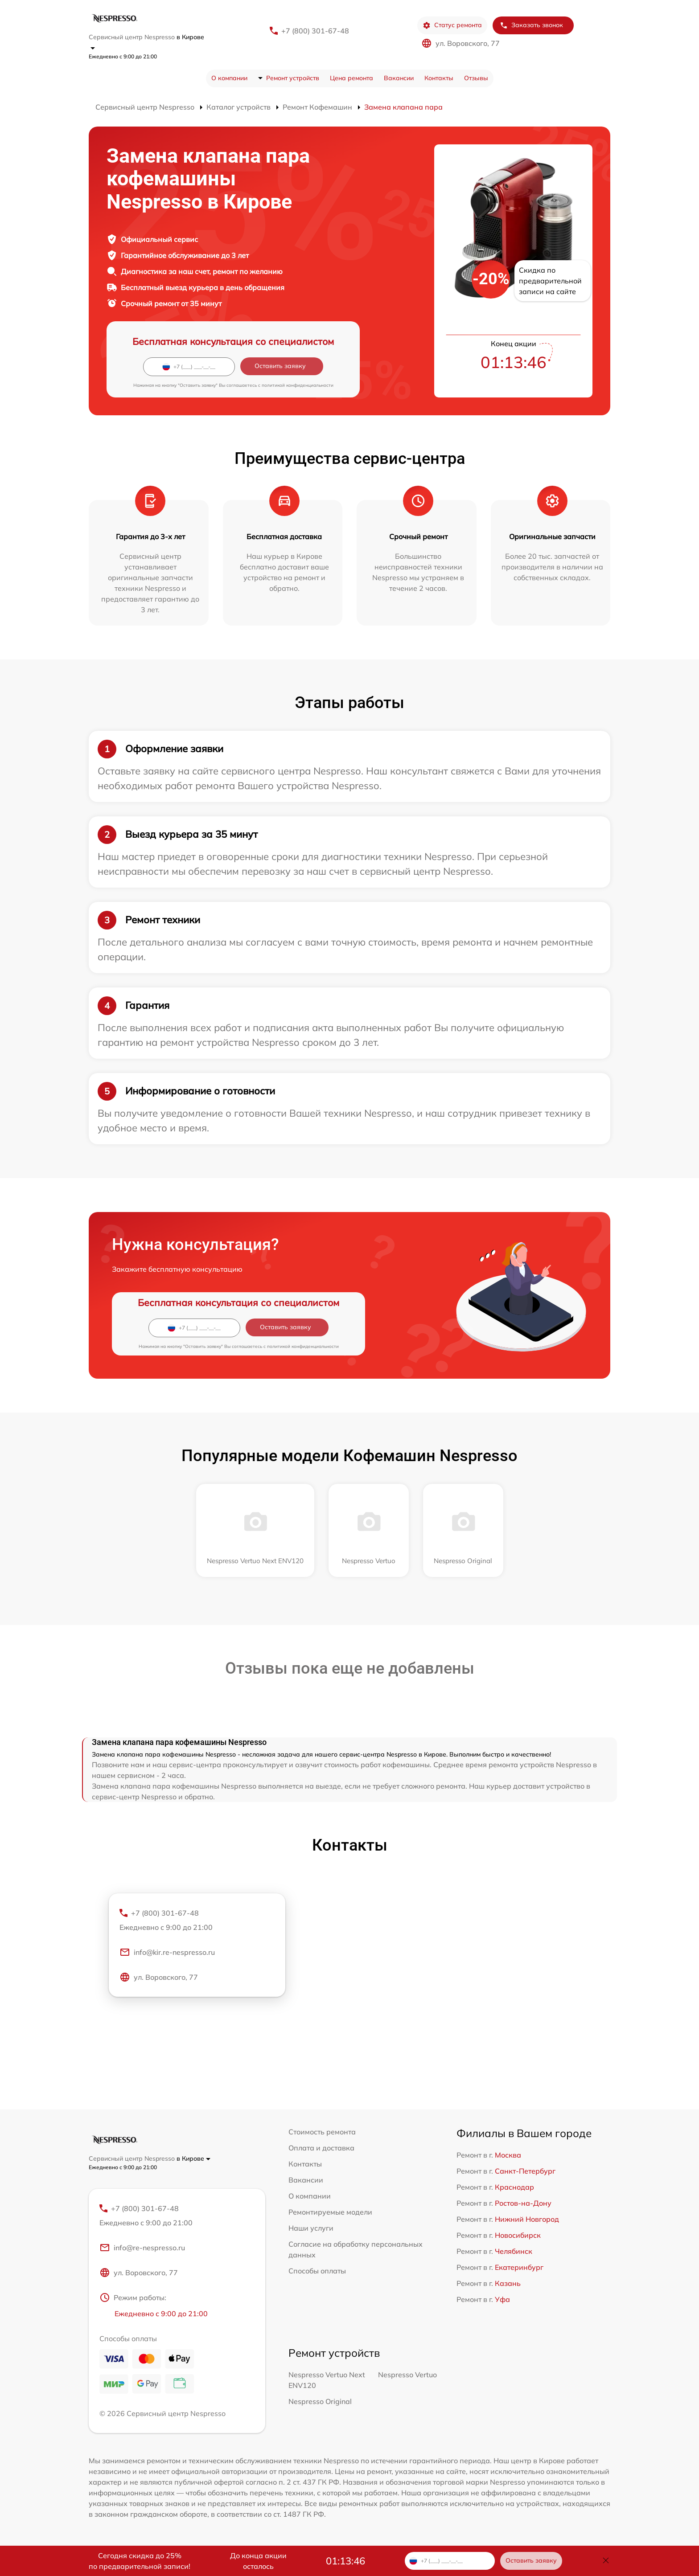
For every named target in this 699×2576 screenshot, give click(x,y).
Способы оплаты (317, 2270)
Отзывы (476, 78)
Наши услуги (310, 2228)
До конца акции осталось (258, 2561)
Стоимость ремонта (322, 2131)
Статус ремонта (452, 25)
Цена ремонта (351, 78)
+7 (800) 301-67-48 (315, 30)
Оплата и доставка (321, 2147)
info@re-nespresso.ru (142, 2247)
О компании (229, 78)
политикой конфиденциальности (297, 385)
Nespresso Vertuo (407, 2374)
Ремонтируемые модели (330, 2211)
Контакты (438, 78)
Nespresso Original (320, 2401)
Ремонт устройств (292, 78)
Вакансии (399, 78)
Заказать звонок (531, 25)
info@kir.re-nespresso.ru (167, 1952)
